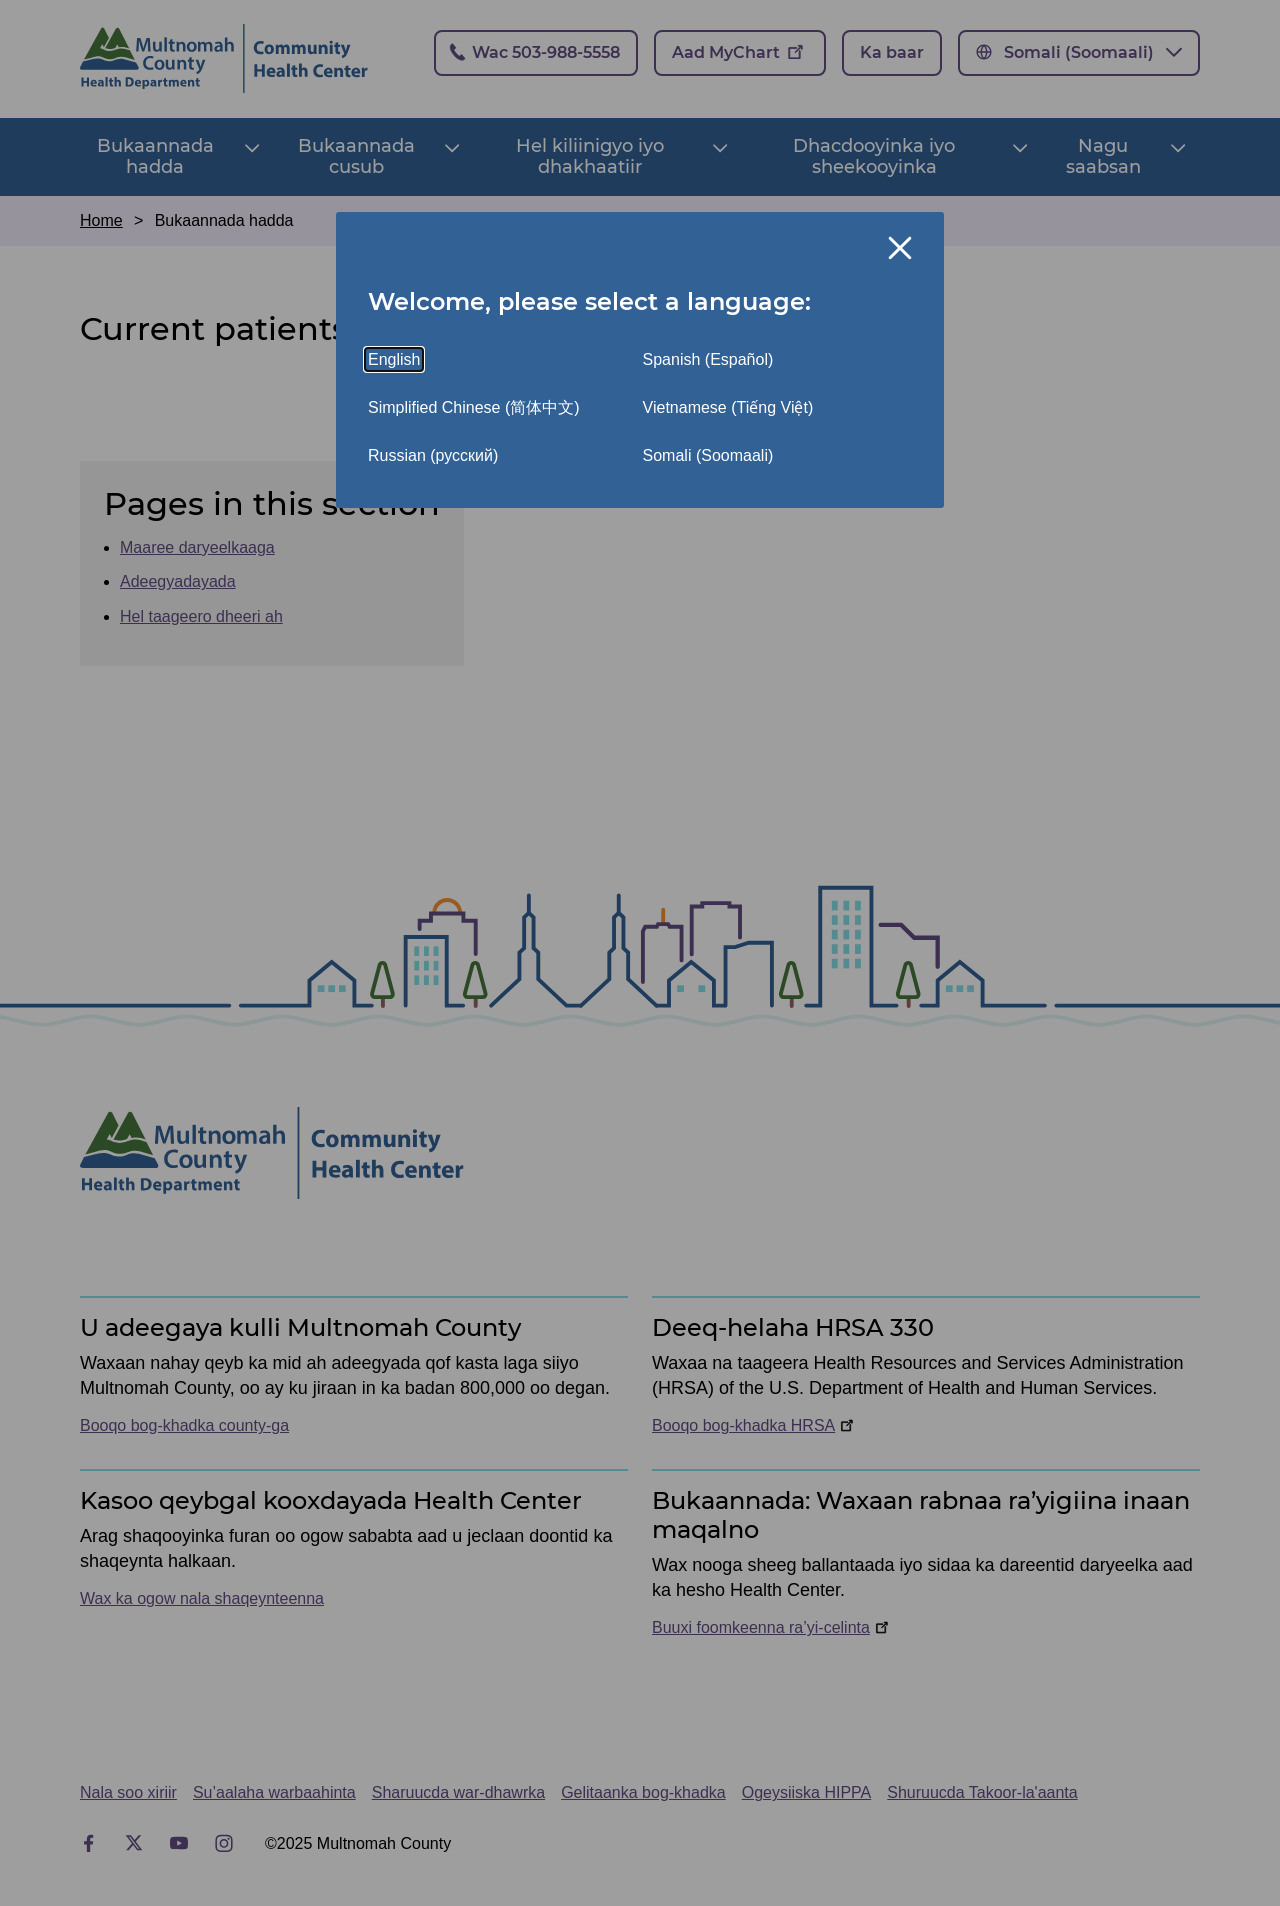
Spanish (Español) (708, 359)
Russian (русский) (433, 455)
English (394, 359)
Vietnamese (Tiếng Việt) (728, 407)
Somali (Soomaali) (708, 455)
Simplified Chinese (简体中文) (474, 407)
